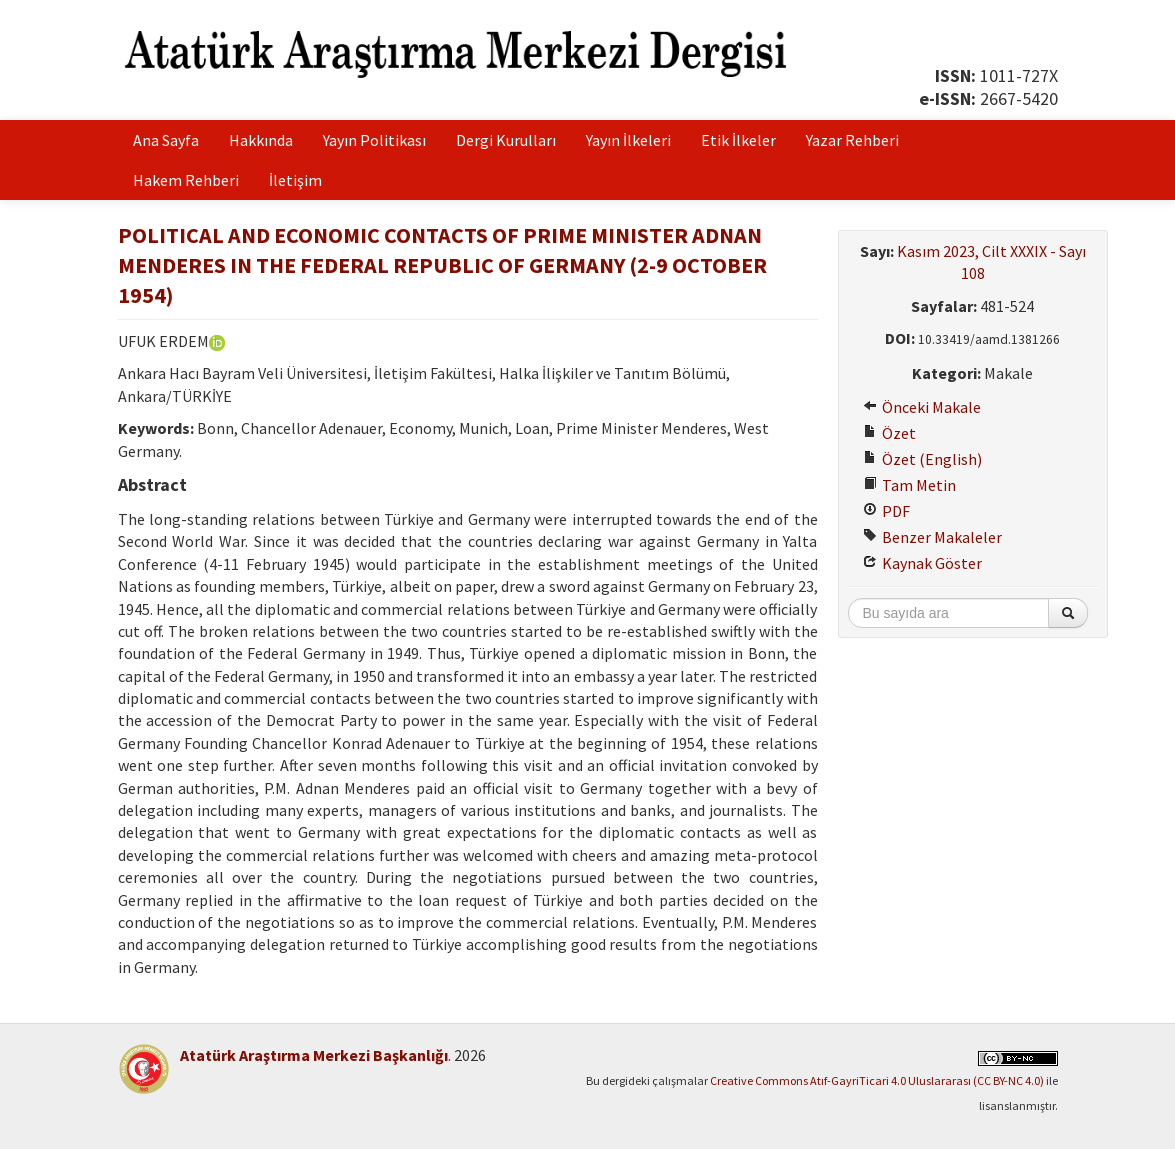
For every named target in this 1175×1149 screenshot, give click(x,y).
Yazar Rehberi (852, 140)
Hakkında (261, 140)
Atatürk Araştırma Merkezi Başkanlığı (314, 1055)
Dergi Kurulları (506, 140)
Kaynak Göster (922, 563)
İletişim (295, 180)
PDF (886, 511)
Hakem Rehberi (186, 180)
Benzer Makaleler (932, 537)
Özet (889, 433)
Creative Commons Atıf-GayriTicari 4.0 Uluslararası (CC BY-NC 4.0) (877, 1080)
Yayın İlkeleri (628, 140)
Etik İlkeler (738, 140)
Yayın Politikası (374, 140)
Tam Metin (909, 485)
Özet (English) (922, 459)
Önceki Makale (922, 407)
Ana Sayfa (166, 140)
